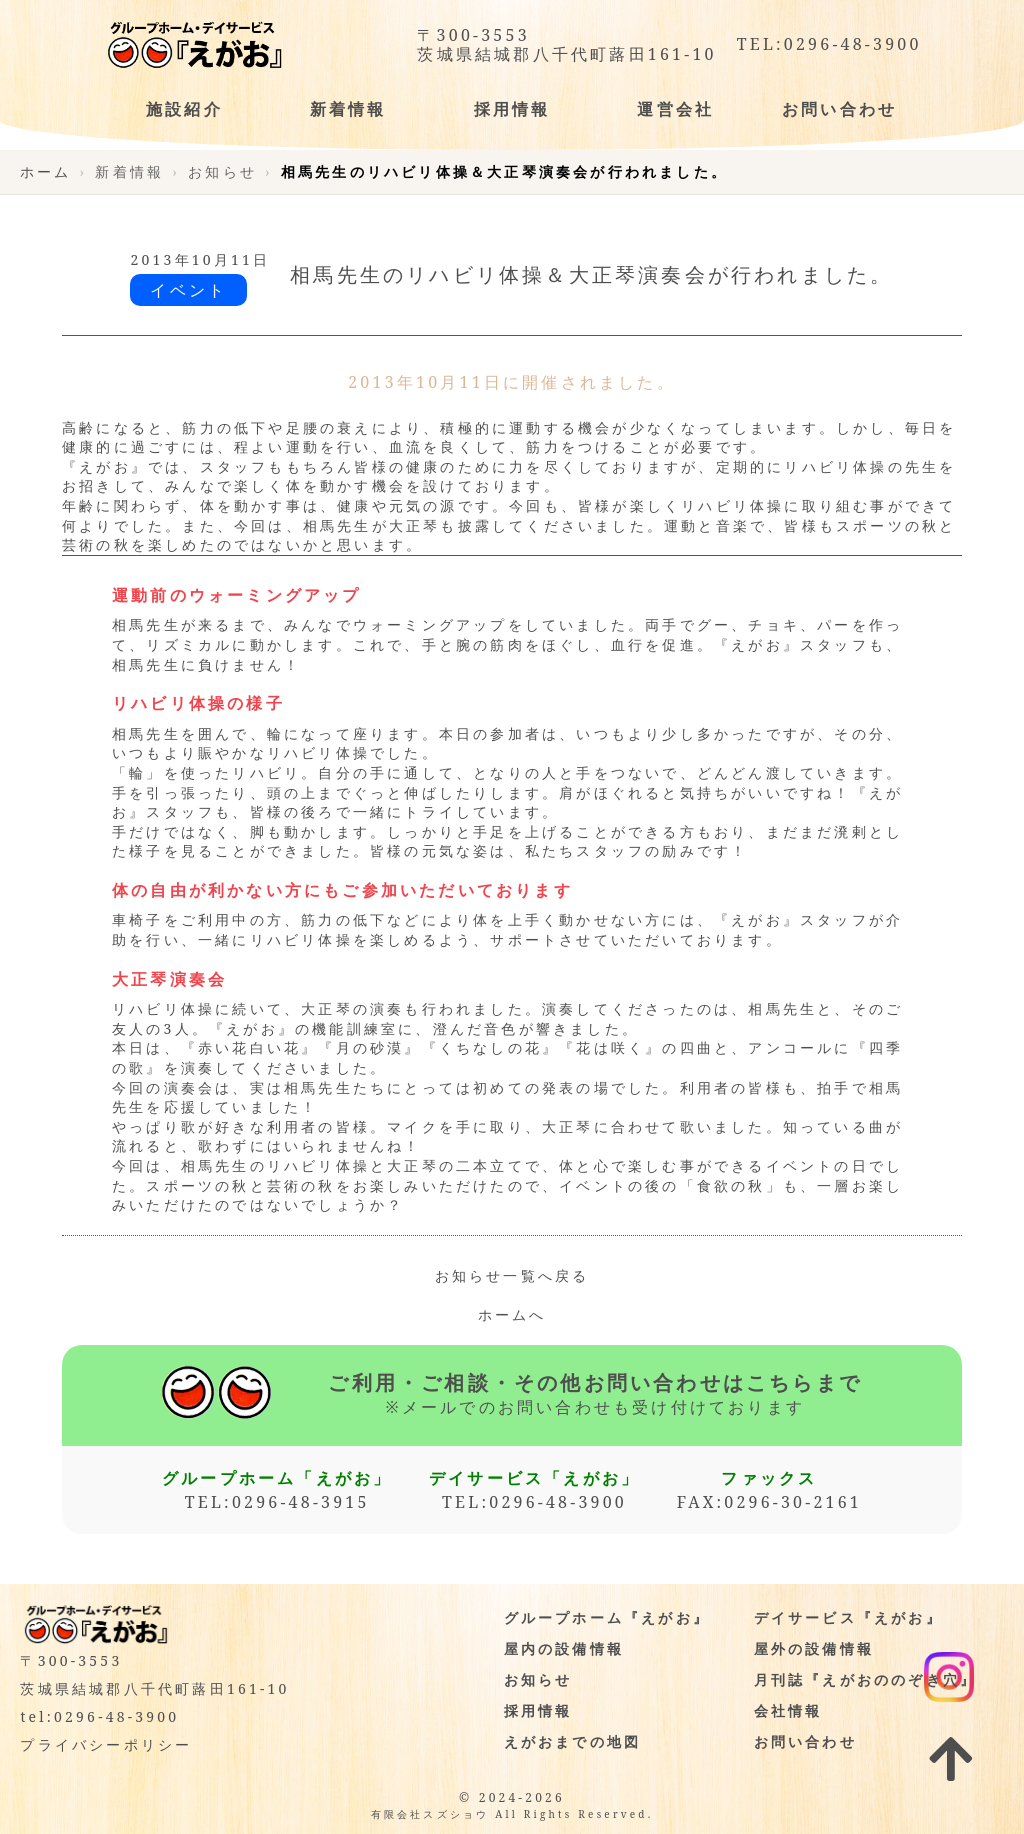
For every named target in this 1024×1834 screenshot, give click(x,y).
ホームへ (512, 1314)
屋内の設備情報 (564, 1648)
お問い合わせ (805, 1741)
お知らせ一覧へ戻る (512, 1275)
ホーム (46, 171)
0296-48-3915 (301, 1502)
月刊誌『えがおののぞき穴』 (866, 1679)
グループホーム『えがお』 (607, 1617)
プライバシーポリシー (106, 1744)
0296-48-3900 (853, 44)
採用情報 (538, 1710)
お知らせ (538, 1679)
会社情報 (788, 1710)
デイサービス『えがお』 (848, 1617)
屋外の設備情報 (814, 1648)
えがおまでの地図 (573, 1741)
